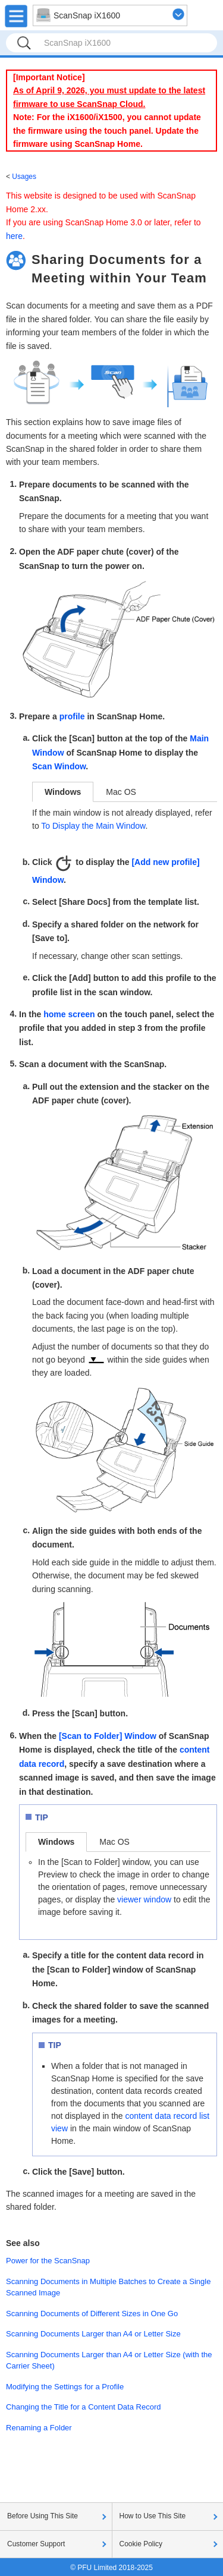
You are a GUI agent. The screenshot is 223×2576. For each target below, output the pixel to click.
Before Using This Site (42, 2516)
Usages (24, 176)
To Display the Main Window (93, 826)
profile (72, 716)
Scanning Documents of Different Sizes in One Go (92, 2313)
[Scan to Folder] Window (107, 1736)
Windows (63, 792)
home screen (69, 1014)
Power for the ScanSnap (48, 2260)
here (14, 236)
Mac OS (121, 792)
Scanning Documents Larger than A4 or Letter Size (93, 2333)
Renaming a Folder (39, 2427)
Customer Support (36, 2544)
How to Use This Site (153, 2516)
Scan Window (59, 766)
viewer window (144, 1899)
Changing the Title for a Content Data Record (83, 2406)
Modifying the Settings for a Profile (65, 2386)
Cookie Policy (141, 2544)
